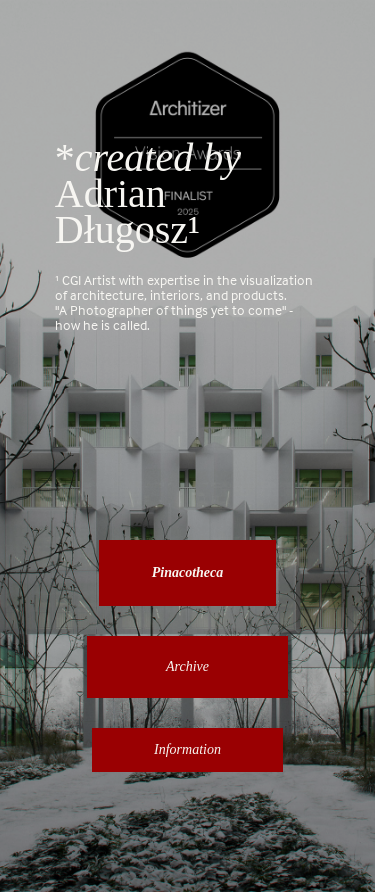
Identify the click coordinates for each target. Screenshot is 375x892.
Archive (187, 666)
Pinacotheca (188, 572)
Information (187, 749)
